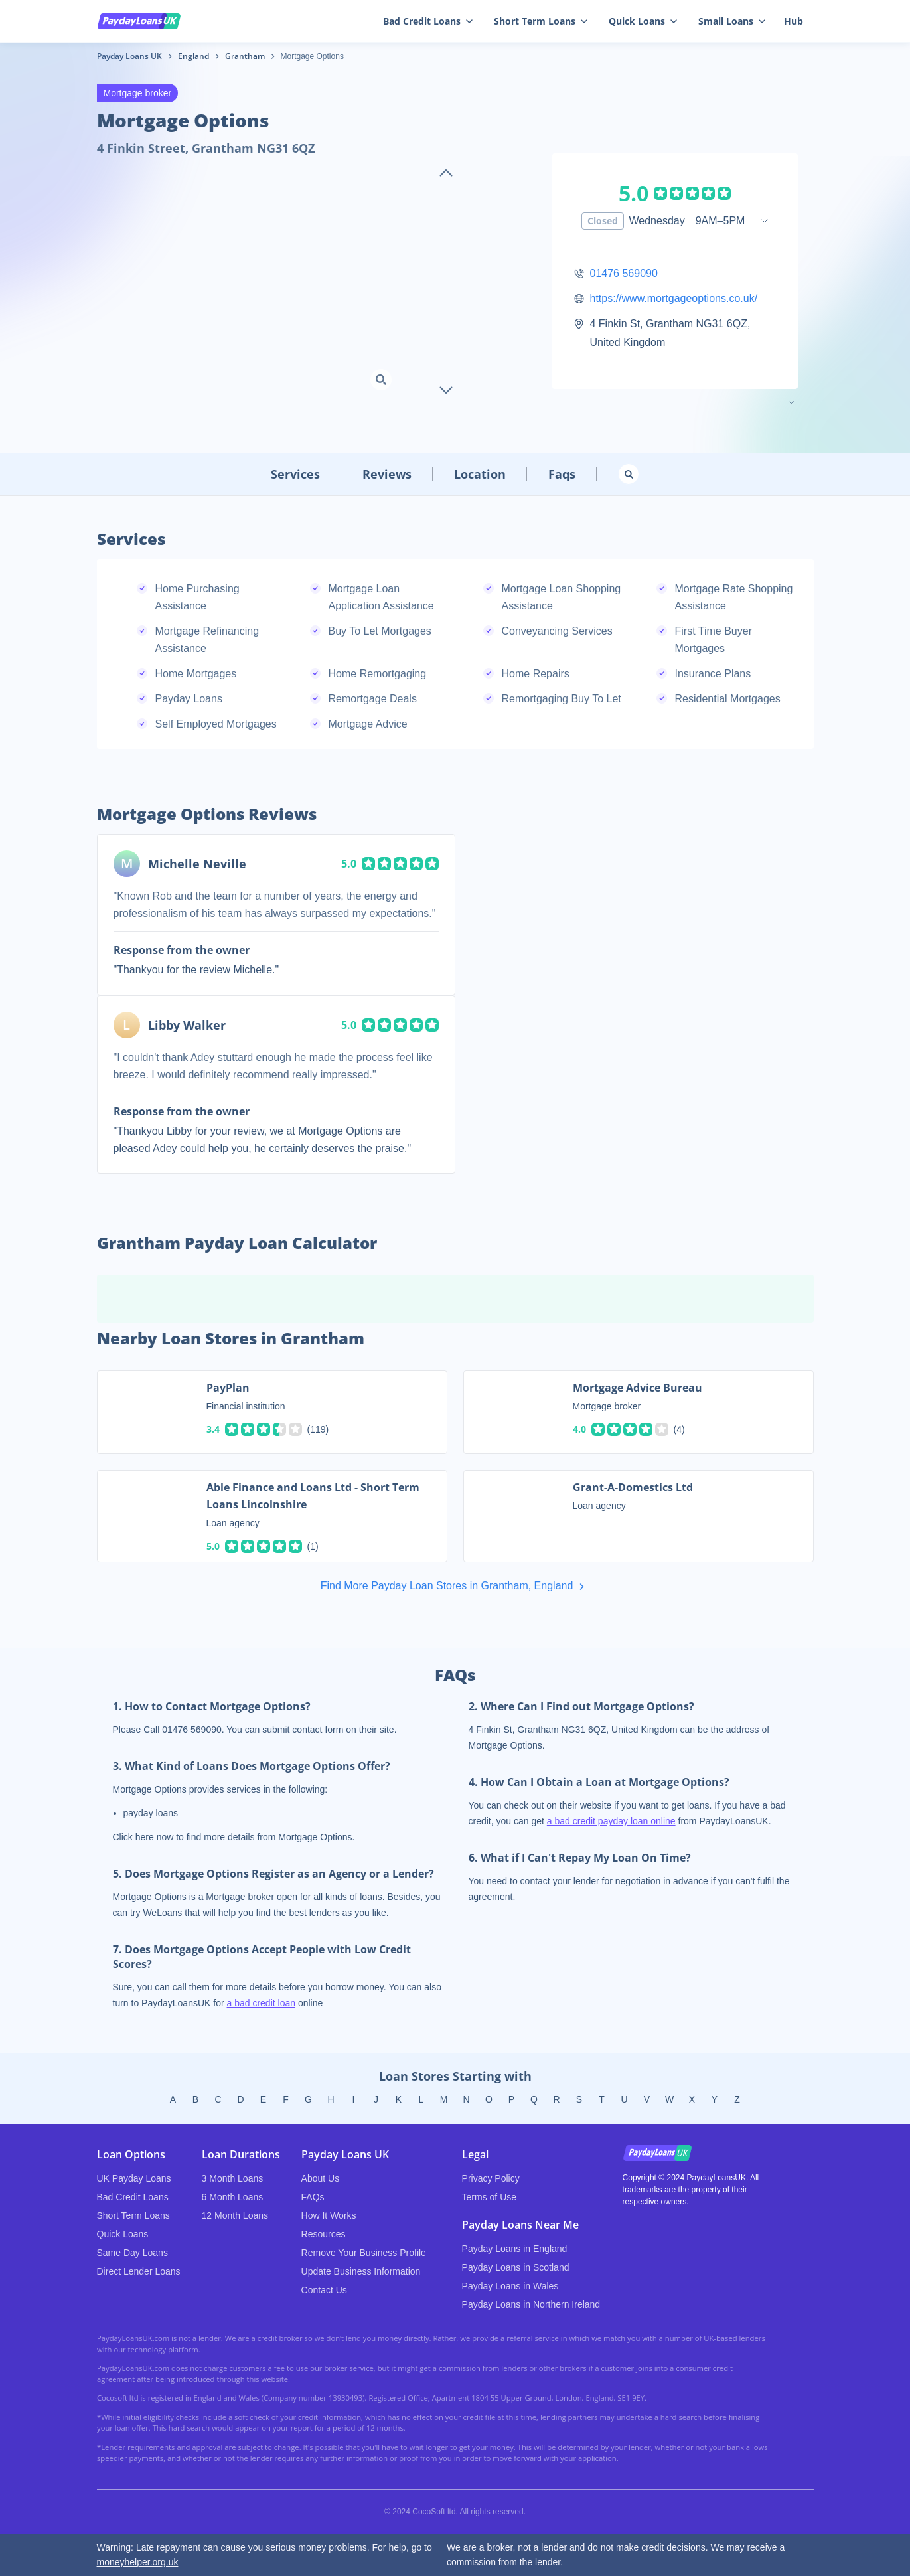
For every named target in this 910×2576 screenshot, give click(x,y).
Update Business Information (361, 2271)
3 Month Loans (233, 2178)
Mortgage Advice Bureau (637, 1387)
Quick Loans (643, 21)
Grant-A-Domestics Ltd (633, 1487)
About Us (320, 2178)
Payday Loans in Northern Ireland (531, 2304)
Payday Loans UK (129, 56)
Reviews (387, 474)
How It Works (328, 2215)
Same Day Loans (132, 2252)
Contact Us (324, 2290)
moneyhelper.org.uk (138, 2562)
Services (295, 474)
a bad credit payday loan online (611, 1821)
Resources (323, 2234)
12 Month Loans (235, 2215)
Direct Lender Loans (139, 2271)
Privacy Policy (491, 2178)
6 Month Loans (233, 2197)
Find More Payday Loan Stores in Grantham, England (455, 1587)
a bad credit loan (261, 2003)
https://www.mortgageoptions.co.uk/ (674, 298)
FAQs (313, 2197)
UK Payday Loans (134, 2178)
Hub (793, 21)
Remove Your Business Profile (363, 2252)
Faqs (561, 474)
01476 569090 (624, 273)
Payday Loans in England (515, 2248)
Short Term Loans (540, 21)
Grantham (245, 56)
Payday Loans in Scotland (515, 2267)
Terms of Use (489, 2197)
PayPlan (228, 1387)
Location (480, 474)
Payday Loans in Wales (510, 2286)
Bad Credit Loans (428, 21)
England (193, 56)
